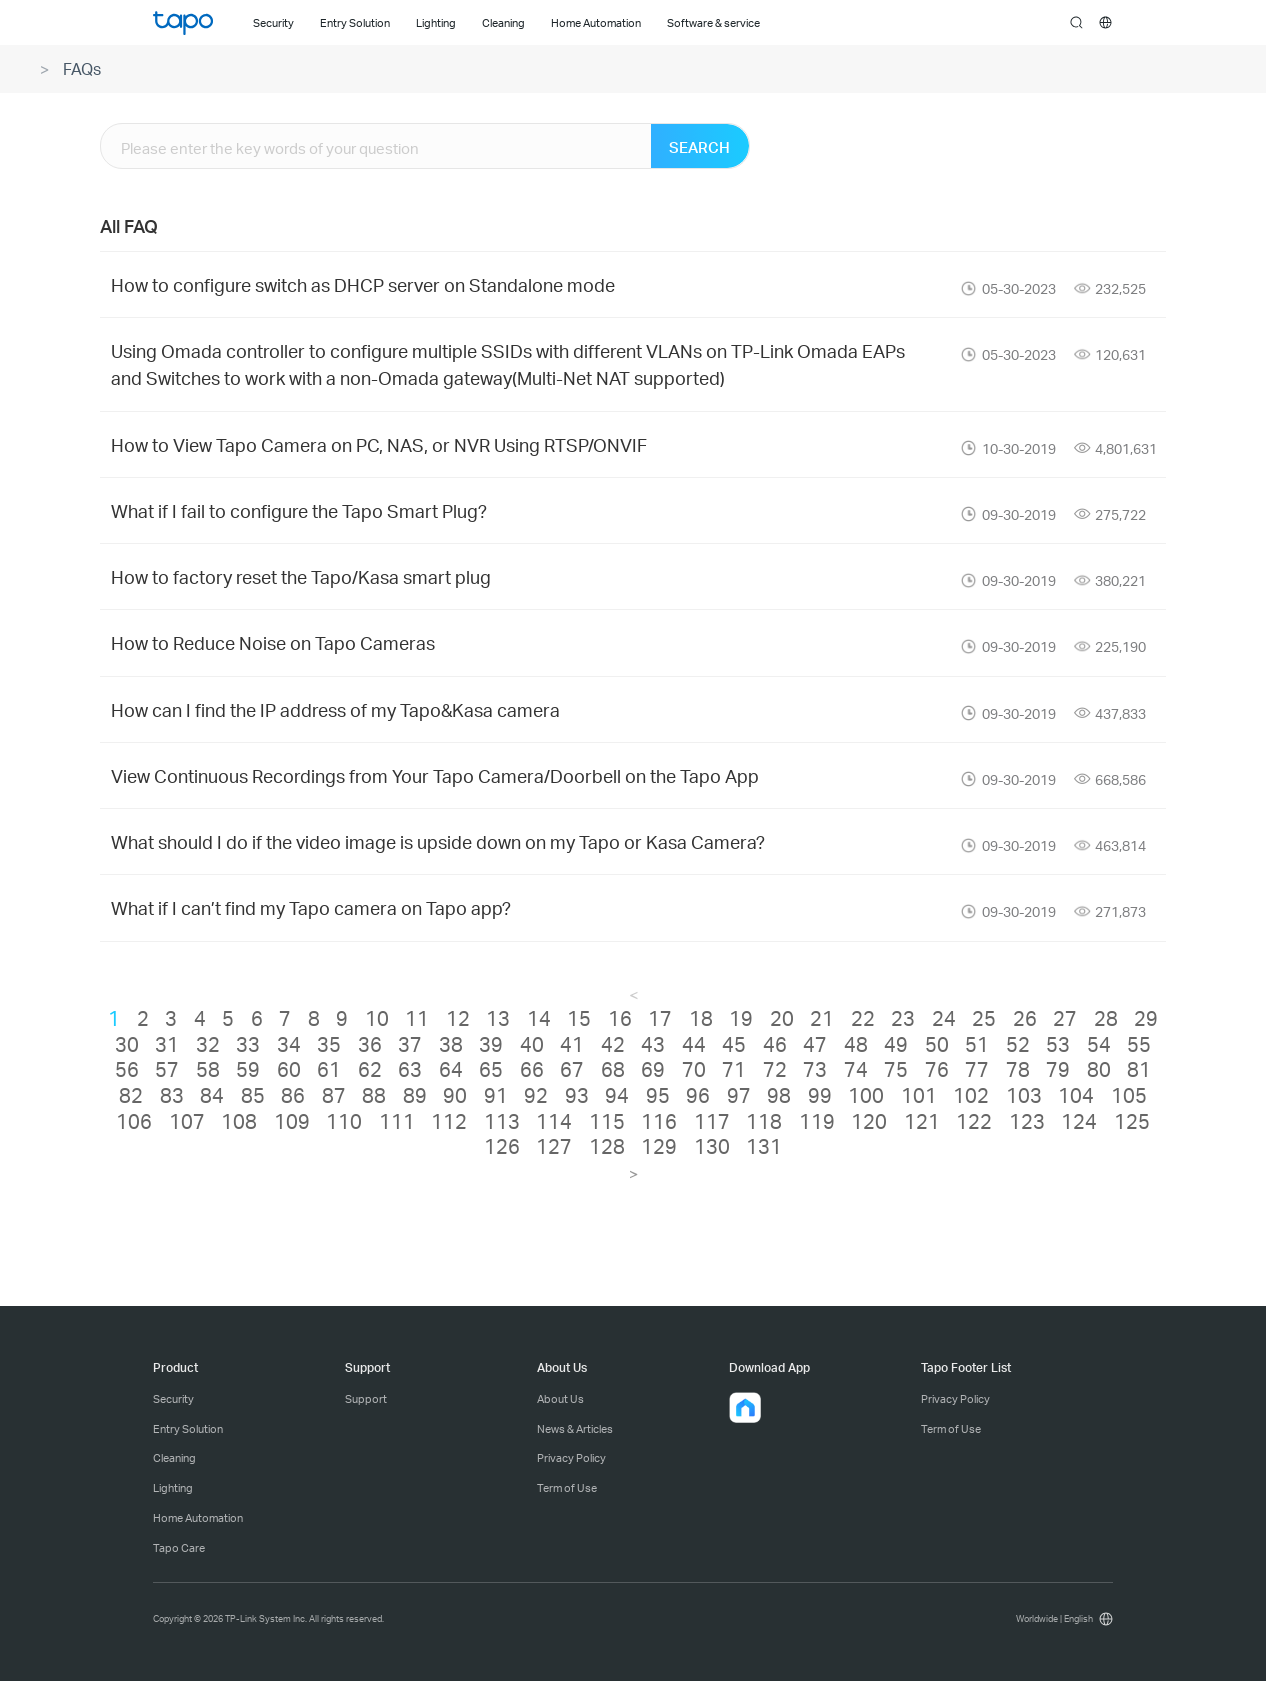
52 (1018, 1044)
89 (415, 1095)
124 (1079, 1121)
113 (502, 1121)
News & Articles (575, 1429)
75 (896, 1069)
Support (366, 1399)
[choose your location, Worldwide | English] (1061, 1618)
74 (856, 1069)
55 (1139, 1044)
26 (1025, 1018)
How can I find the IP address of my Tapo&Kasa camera (335, 709)
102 (971, 1095)
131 (764, 1146)
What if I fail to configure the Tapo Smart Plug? (299, 510)
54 (1099, 1044)
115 (607, 1121)
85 (253, 1095)
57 (167, 1069)
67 (572, 1069)
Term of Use (567, 1488)
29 (1146, 1018)
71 (734, 1069)
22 (863, 1018)
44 (694, 1044)
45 (734, 1044)
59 (248, 1069)
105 (1129, 1095)
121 (922, 1121)
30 (127, 1044)
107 (187, 1121)
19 (741, 1018)
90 (455, 1095)
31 (167, 1044)
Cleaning (174, 1458)
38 (451, 1044)
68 (613, 1069)
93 (577, 1095)
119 (817, 1121)
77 (977, 1069)
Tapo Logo (183, 23)
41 (572, 1044)
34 (289, 1044)
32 (208, 1044)
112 (449, 1121)
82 (131, 1095)
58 (208, 1069)
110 (344, 1121)
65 (491, 1069)
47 (815, 1044)
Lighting (173, 1488)
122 (974, 1121)
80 (1099, 1069)
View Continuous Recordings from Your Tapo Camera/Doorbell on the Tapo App (435, 775)
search (1076, 23)
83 (172, 1095)
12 (458, 1018)
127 (554, 1146)
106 (134, 1121)
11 (417, 1018)
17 (660, 1018)
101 (919, 1095)
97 (739, 1095)
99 (820, 1095)
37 (410, 1044)
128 (607, 1146)
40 (532, 1044)
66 (532, 1069)
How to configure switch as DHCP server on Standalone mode (363, 284)
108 (239, 1121)
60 (289, 1069)
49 (896, 1044)
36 (370, 1044)
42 (613, 1044)
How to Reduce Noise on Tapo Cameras (273, 642)
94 (617, 1095)
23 (903, 1018)
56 (127, 1069)
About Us (560, 1399)
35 (329, 1044)
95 (658, 1095)
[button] (745, 1408)
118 (764, 1121)
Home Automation (198, 1518)
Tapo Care (179, 1548)
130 (712, 1146)
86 (293, 1095)
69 (653, 1069)
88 (374, 1095)
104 (1076, 1095)
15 (579, 1018)
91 (496, 1095)
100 (866, 1095)
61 (329, 1069)
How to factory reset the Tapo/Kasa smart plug (301, 576)
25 (984, 1018)
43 (653, 1044)
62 (370, 1069)
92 (536, 1095)
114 (554, 1121)
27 (1065, 1018)
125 (1132, 1121)
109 (292, 1121)
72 (775, 1069)
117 (712, 1121)
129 (659, 1146)
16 (620, 1018)
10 (377, 1018)
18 (701, 1018)
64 (451, 1069)
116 (659, 1121)
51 (977, 1044)
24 (944, 1018)
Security (173, 1399)
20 (782, 1018)
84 (212, 1095)
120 (869, 1121)
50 (937, 1044)
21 (822, 1018)
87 (334, 1095)
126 (502, 1146)
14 (539, 1018)
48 (856, 1044)
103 (1024, 1095)
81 (1139, 1069)
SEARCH (699, 147)
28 (1106, 1018)
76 (937, 1069)
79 (1058, 1069)
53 (1058, 1044)
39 (491, 1044)
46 (775, 1044)
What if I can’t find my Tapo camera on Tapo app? (311, 907)
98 (779, 1095)
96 (698, 1095)
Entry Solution (188, 1429)
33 (248, 1044)
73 (815, 1069)
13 (498, 1018)
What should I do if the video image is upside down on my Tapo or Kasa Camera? (438, 841)
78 (1018, 1069)
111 (397, 1121)
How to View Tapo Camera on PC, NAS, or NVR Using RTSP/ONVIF (379, 444)
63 (410, 1069)
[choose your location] (1105, 22)
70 (694, 1069)
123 (1027, 1121)
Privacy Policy (571, 1458)
